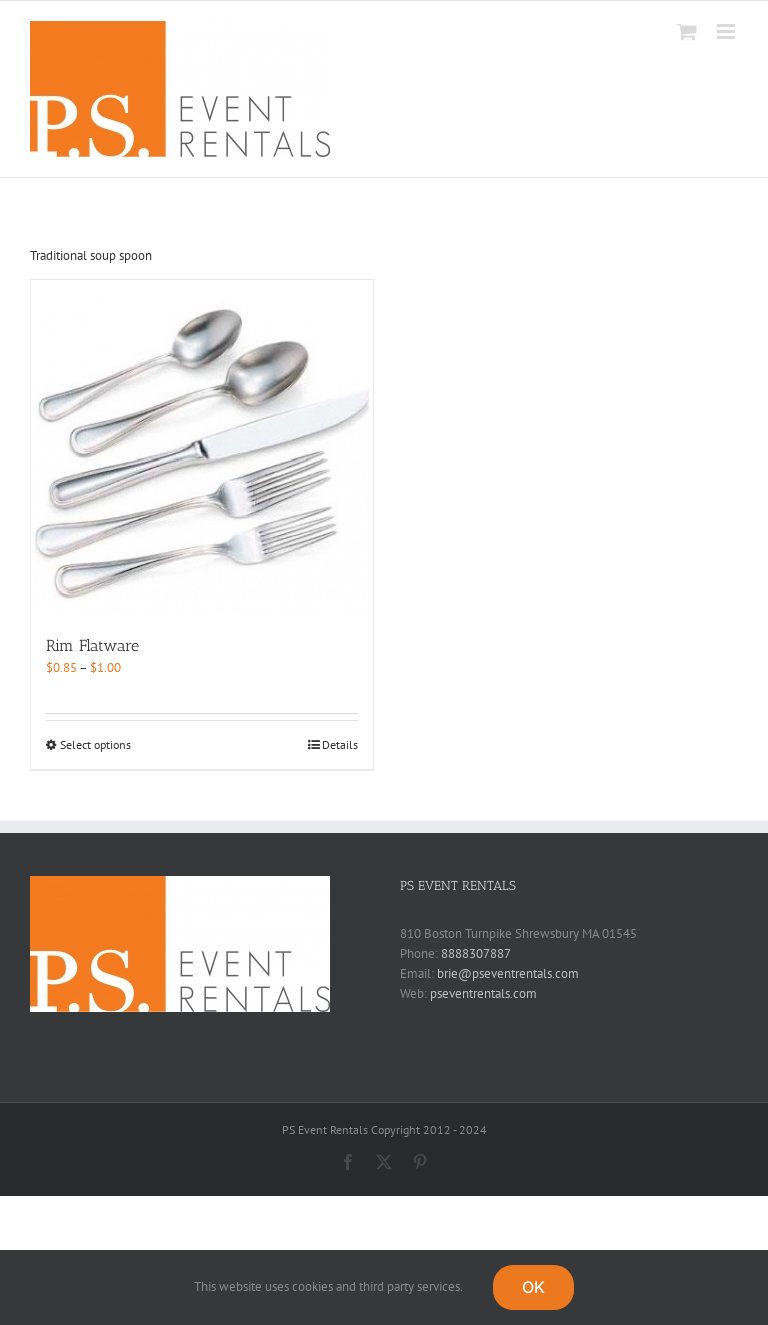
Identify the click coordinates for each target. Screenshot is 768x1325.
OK (533, 1287)
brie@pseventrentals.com (508, 973)
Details (340, 744)
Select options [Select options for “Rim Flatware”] (95, 744)
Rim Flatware (92, 645)
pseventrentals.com (483, 993)
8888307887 (476, 953)
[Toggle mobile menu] (727, 31)
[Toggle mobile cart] (687, 31)
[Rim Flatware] (202, 447)
